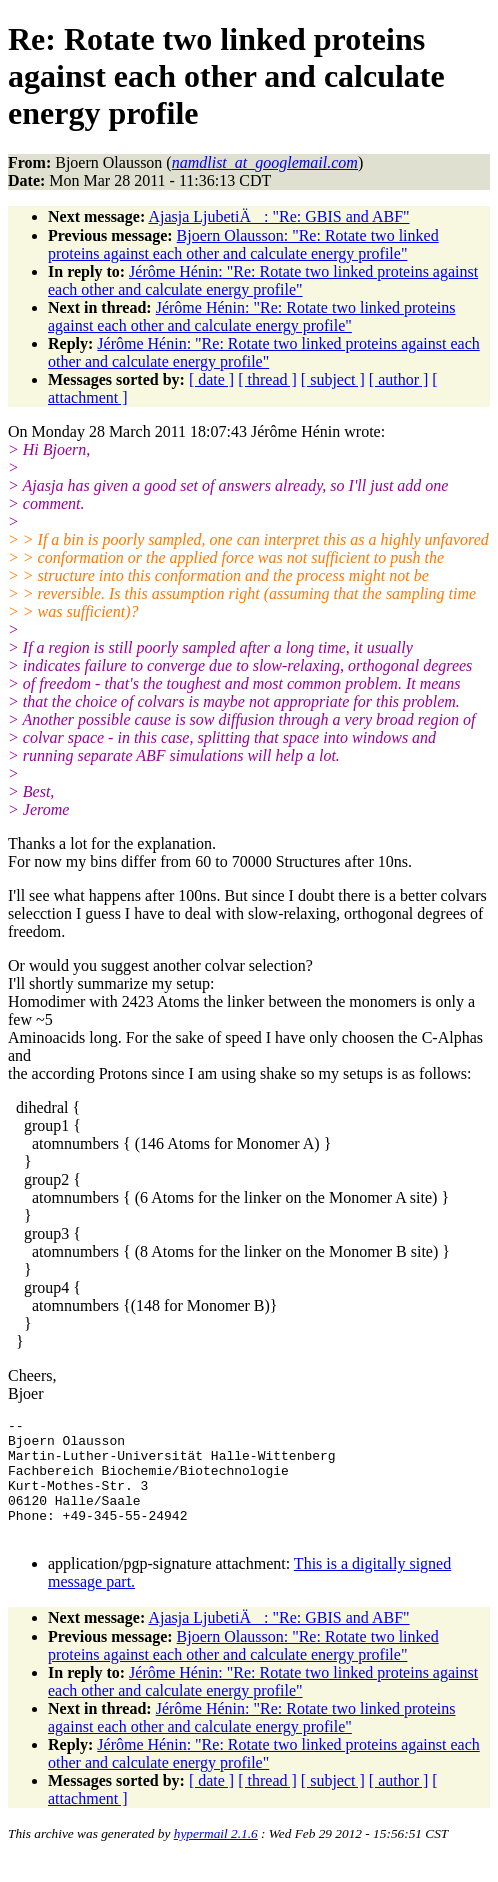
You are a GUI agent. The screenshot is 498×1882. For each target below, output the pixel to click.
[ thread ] (267, 379)
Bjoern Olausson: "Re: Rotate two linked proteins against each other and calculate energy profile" (243, 244)
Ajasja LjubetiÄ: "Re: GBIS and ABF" (278, 216)
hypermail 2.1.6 (216, 1857)
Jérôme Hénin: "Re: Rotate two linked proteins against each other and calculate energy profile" (263, 280)
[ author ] (399, 379)
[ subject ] (333, 379)
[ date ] (211, 379)
